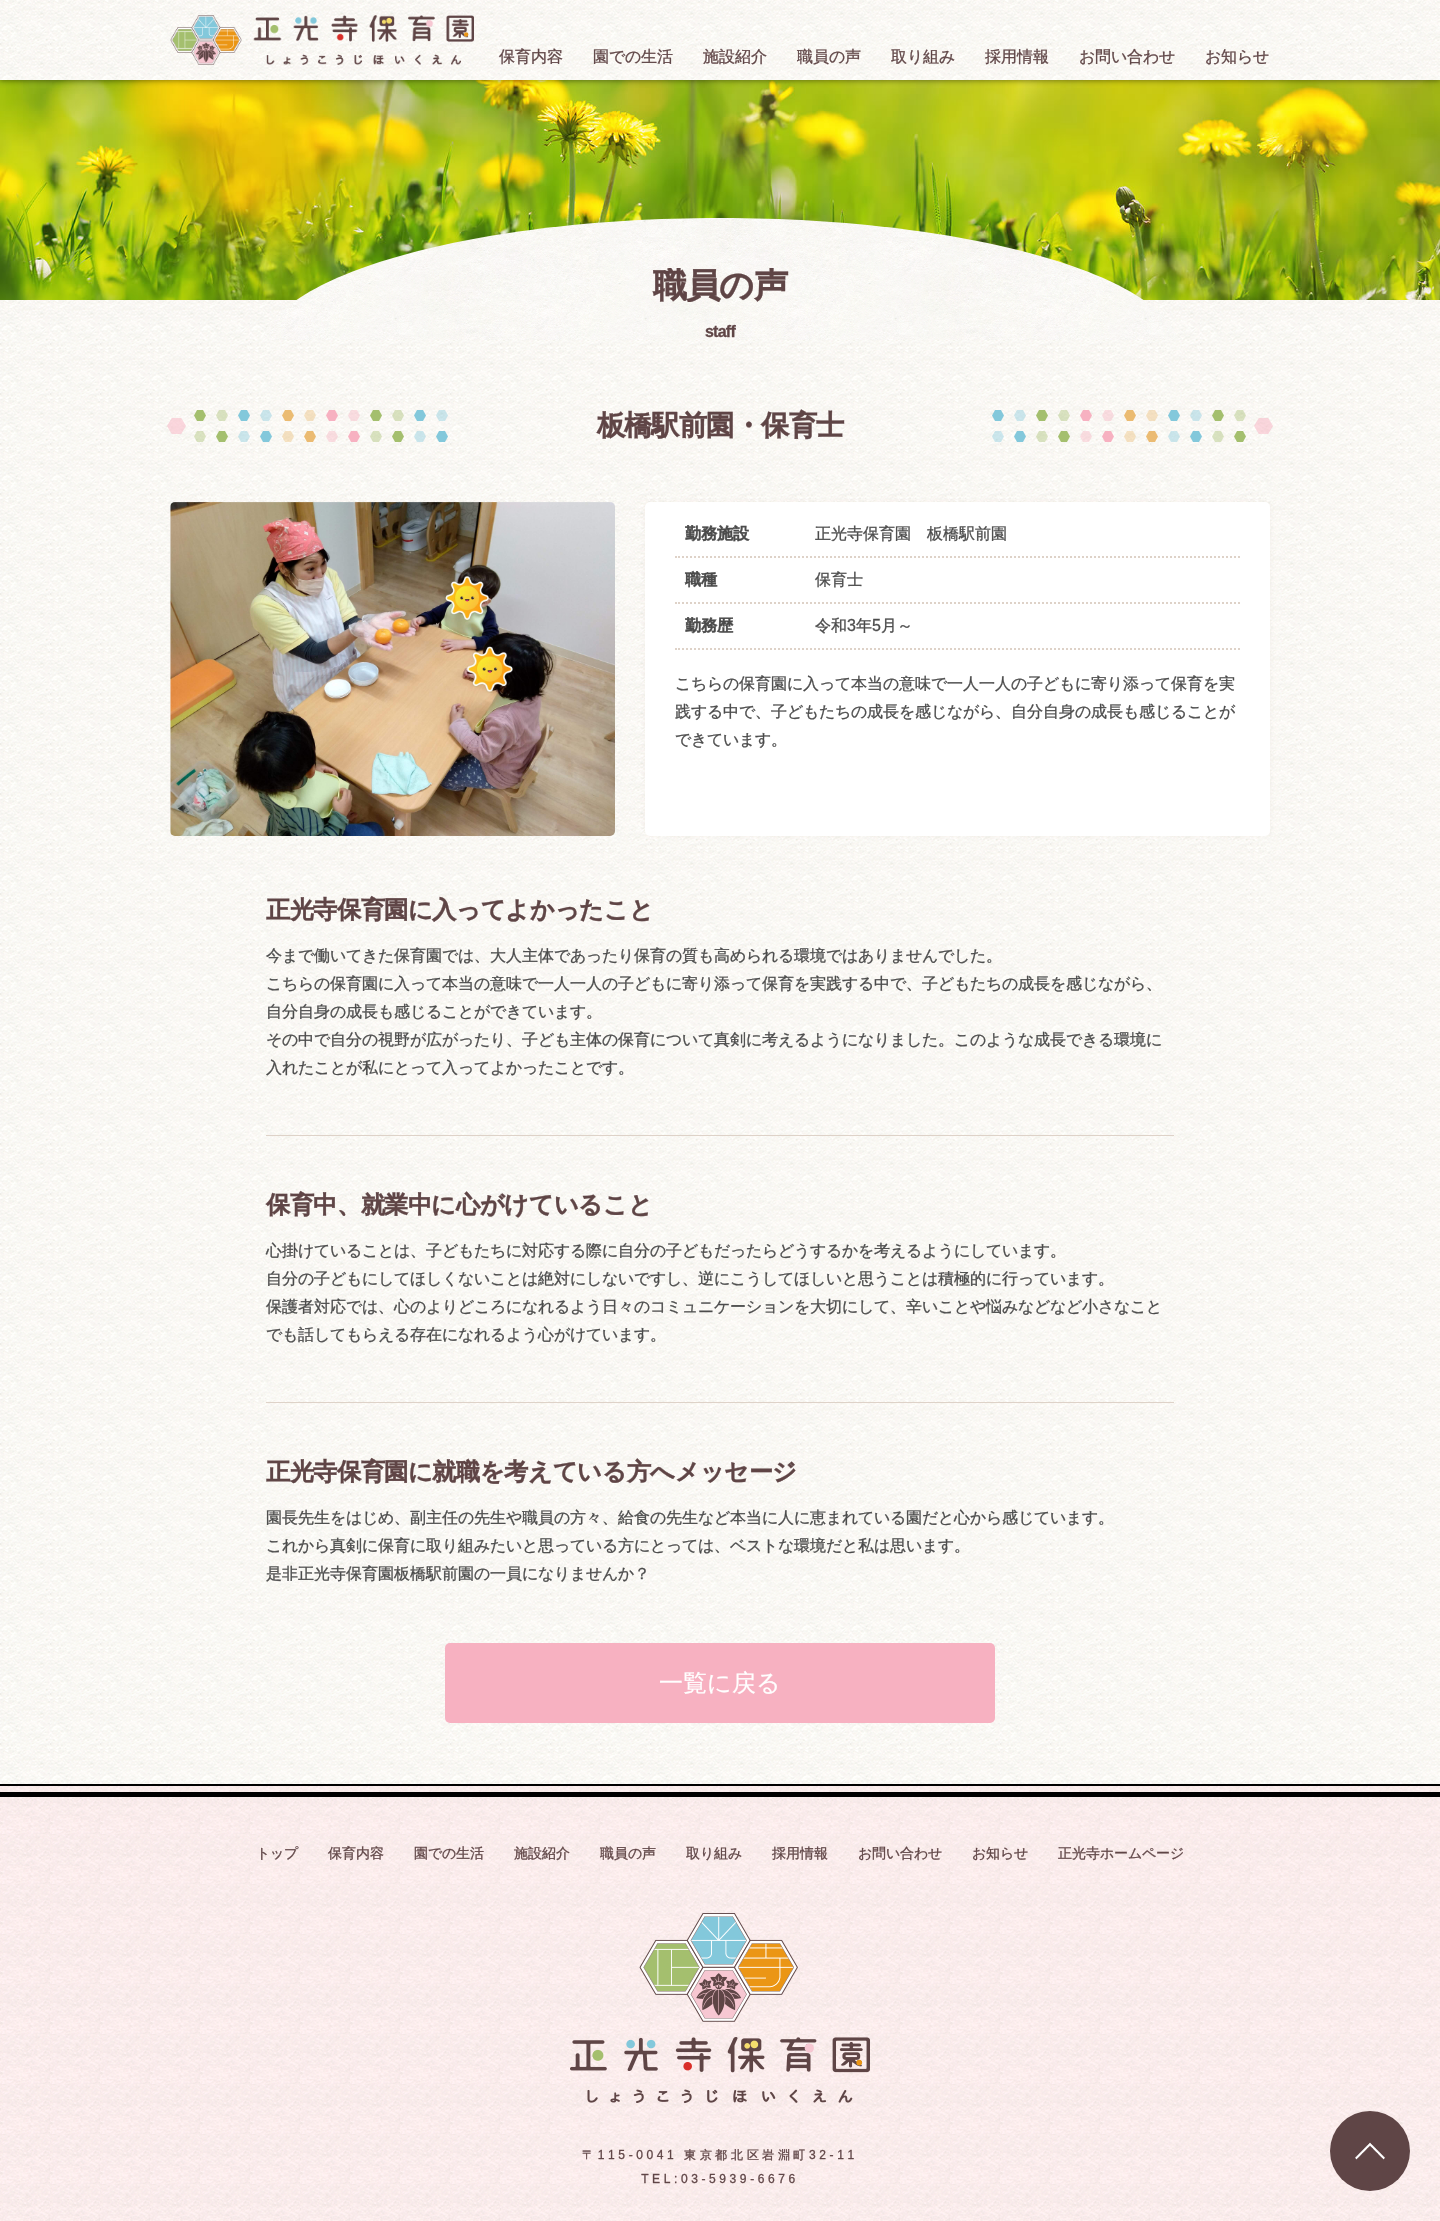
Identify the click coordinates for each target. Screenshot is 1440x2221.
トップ (277, 1853)
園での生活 (449, 1853)
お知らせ (1000, 1853)
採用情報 (800, 1853)
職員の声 (628, 1853)
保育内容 (356, 1853)
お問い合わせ (900, 1853)
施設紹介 (542, 1853)
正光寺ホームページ (1121, 1853)
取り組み (714, 1853)
